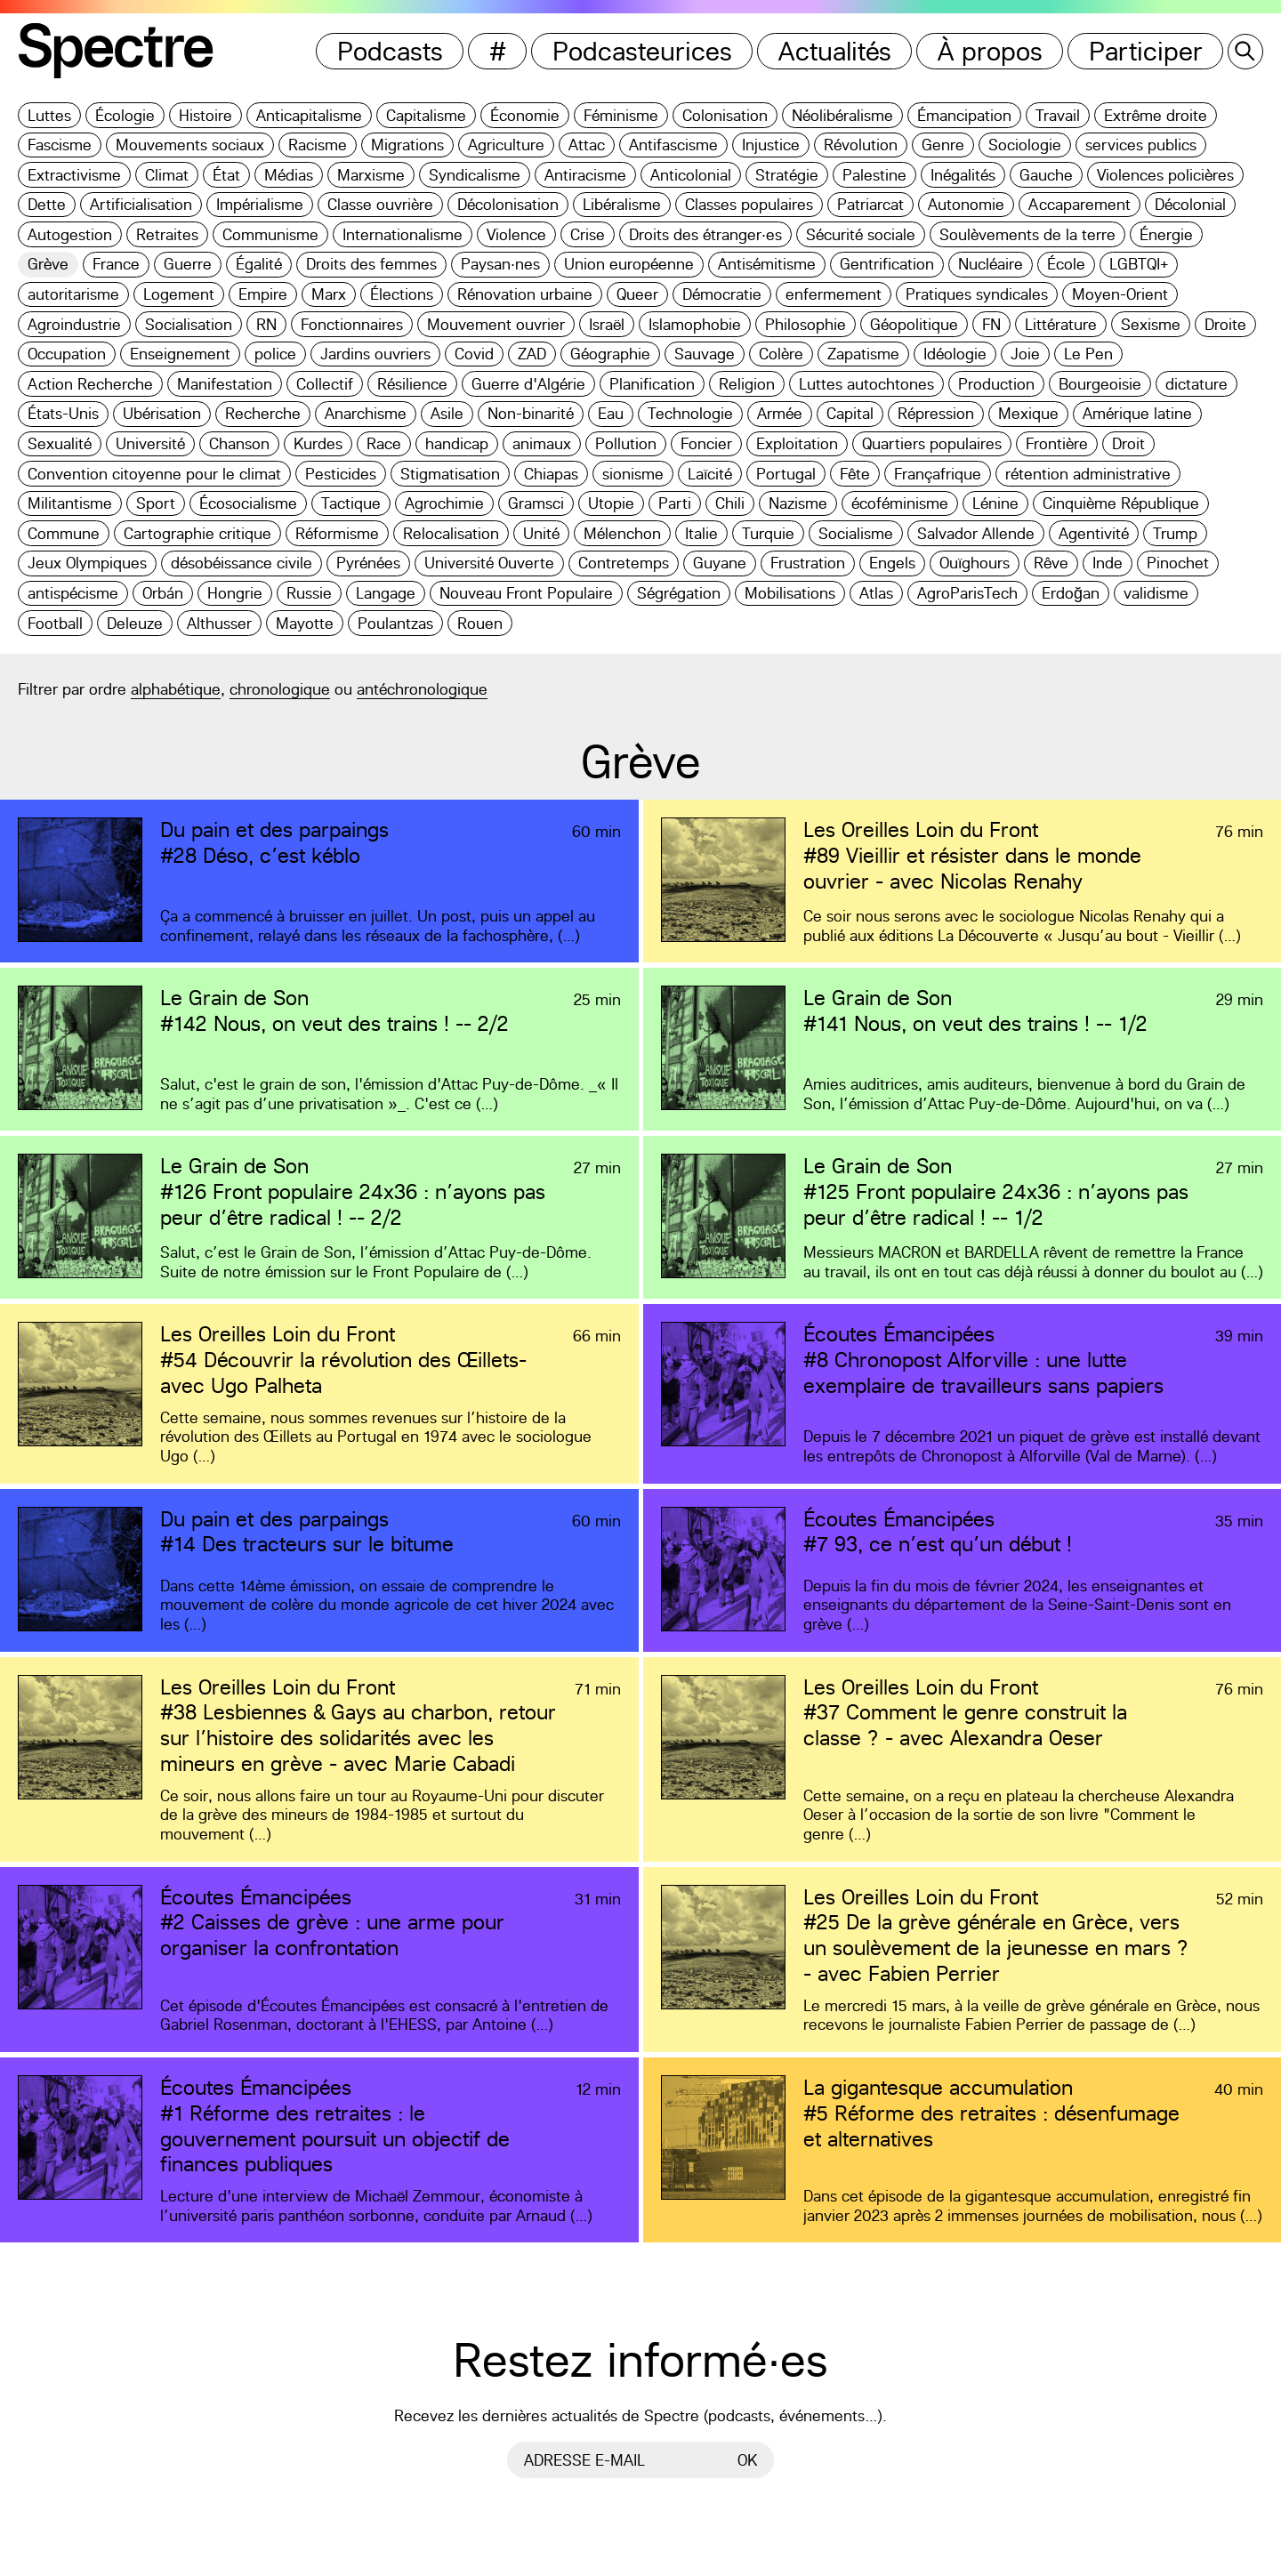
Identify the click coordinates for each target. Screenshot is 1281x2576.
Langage (385, 593)
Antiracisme (585, 174)
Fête (855, 473)
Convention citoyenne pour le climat (154, 473)
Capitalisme (426, 115)
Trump (1175, 533)
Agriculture (506, 144)
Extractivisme (74, 174)
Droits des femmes (371, 263)
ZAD (532, 353)
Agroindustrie (74, 324)
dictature (1196, 383)
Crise (587, 234)
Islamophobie (695, 324)
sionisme (633, 473)
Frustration (807, 562)
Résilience (412, 383)
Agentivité (1094, 533)
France (116, 263)
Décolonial (1190, 204)
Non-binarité (530, 413)
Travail (1057, 115)
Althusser (219, 623)
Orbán (162, 593)
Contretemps (623, 562)
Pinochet (1178, 562)
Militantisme (70, 503)
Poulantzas (395, 623)
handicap (456, 443)
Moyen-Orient (1120, 294)
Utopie (611, 503)
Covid (474, 353)
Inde (1107, 562)
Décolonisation (508, 204)
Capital (850, 413)
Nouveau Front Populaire (526, 593)
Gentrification (887, 263)
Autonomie (966, 204)
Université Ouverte (489, 562)
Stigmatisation (450, 473)
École (1066, 263)
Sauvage (704, 353)
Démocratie (721, 294)
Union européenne (629, 263)
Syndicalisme (474, 174)
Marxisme (371, 174)
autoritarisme (73, 294)
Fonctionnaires (352, 324)
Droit (1128, 443)
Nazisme (798, 503)
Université (150, 443)
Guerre (188, 263)
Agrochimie (444, 503)
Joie (1025, 353)
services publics (1140, 144)
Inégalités (963, 174)
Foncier (706, 443)
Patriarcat (870, 204)
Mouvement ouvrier (496, 324)
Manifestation (224, 383)
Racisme (317, 144)
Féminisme (621, 115)
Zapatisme (863, 353)
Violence (516, 234)
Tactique (351, 503)
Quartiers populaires (932, 443)
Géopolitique (914, 324)
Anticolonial (690, 174)
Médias (288, 174)
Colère (781, 353)
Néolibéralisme (842, 115)
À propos (990, 51)
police (275, 353)
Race (384, 443)
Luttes (49, 115)
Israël (606, 324)
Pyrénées (368, 562)
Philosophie (805, 324)
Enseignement (180, 353)
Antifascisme (673, 144)
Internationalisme (402, 234)
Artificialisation (141, 204)
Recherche (263, 413)
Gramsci (536, 503)
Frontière (1057, 443)
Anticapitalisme (309, 115)
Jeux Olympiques (87, 562)
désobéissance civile (241, 562)
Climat (167, 174)
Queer (637, 294)
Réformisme (337, 533)
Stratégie (786, 174)
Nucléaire (990, 263)
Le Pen (1088, 353)
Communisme (270, 234)
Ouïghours (974, 562)
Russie (309, 593)
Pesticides (340, 473)
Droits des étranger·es (705, 234)
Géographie (610, 353)
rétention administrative (1088, 473)
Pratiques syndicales (977, 294)
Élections (401, 294)
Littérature (1061, 324)
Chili (730, 503)
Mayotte (305, 623)
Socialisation (188, 324)
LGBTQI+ (1138, 263)
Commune (64, 533)
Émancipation (964, 115)
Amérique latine (1137, 413)
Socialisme (855, 533)
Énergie (1166, 234)
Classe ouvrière (380, 204)
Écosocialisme (248, 503)
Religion (747, 383)
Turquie (768, 533)
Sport (155, 503)
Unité (541, 533)
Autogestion (70, 234)
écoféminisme (899, 503)
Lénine (995, 503)
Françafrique (937, 473)
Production (996, 383)
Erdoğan (1071, 593)
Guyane (719, 562)
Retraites (167, 234)
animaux (541, 443)
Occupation (67, 353)
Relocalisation (451, 533)
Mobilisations (790, 593)
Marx (328, 294)
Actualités (834, 51)
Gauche (1046, 174)
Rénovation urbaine (524, 294)
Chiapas (551, 473)
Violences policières (1165, 174)
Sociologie (1024, 144)
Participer (1146, 51)
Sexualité (60, 443)
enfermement (834, 294)
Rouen (480, 623)
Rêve (1051, 562)
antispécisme (73, 593)
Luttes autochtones (866, 383)
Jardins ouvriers (375, 353)
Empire (262, 294)
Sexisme (1150, 324)
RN (266, 324)
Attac (586, 144)
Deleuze (135, 623)
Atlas (876, 593)
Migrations (407, 144)
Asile (447, 413)
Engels (892, 562)
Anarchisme (366, 413)
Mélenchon (622, 533)
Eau (611, 413)
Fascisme (60, 144)
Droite (1225, 324)
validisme (1156, 593)
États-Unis (63, 413)
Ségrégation (679, 593)
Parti (674, 503)
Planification (652, 383)
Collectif (324, 383)
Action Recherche (90, 383)
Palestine (874, 174)
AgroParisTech (967, 593)
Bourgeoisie (1100, 383)
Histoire (205, 115)
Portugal (786, 473)
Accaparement (1079, 204)
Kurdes (318, 443)
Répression (936, 413)
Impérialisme (259, 204)
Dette (47, 204)
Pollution (626, 443)
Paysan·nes (500, 263)
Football (55, 623)
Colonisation (725, 115)
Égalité (259, 263)
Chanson (239, 443)
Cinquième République (1121, 503)
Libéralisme (622, 204)
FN (991, 324)
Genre (943, 144)
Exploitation (797, 443)
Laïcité (710, 473)
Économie (525, 115)
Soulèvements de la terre (1027, 234)
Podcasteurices (642, 51)
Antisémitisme (767, 263)
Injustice (771, 144)
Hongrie (234, 593)
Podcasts (390, 51)
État (226, 174)
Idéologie (955, 353)
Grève (48, 263)
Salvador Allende (976, 533)
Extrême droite (1155, 115)
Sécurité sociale (860, 234)
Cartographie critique (197, 533)
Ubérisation (162, 413)
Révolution (861, 144)
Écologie (125, 115)
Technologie (690, 413)
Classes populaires (749, 204)
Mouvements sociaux (190, 144)
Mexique (1028, 413)
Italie (701, 533)
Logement (178, 294)
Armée (779, 413)
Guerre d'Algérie (528, 383)
